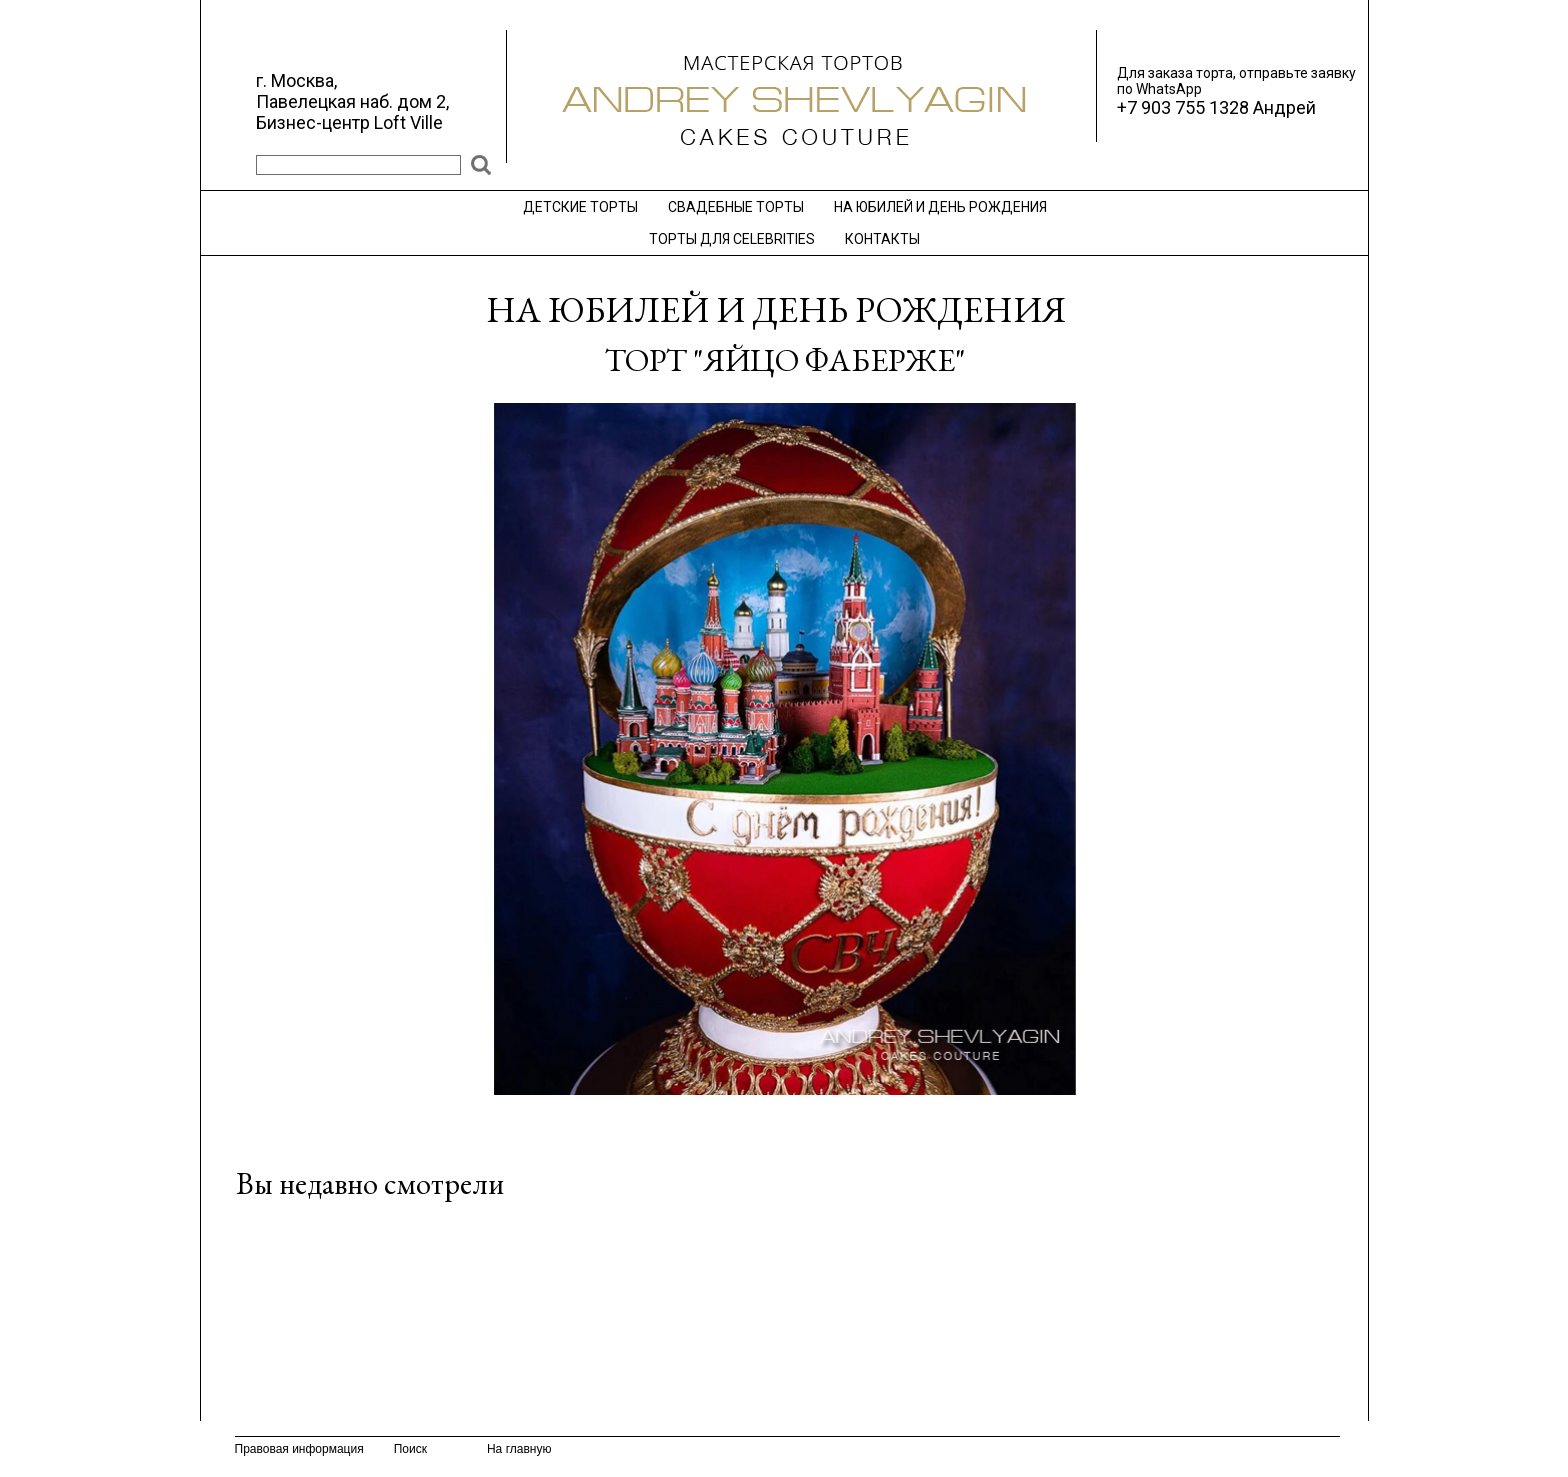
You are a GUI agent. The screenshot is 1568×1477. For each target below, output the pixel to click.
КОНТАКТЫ (882, 239)
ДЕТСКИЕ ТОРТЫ (580, 207)
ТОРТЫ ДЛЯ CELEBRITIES (732, 239)
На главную (519, 1449)
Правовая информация (299, 1449)
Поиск (410, 1449)
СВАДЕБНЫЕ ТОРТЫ (736, 207)
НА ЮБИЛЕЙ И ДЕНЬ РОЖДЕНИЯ (940, 207)
